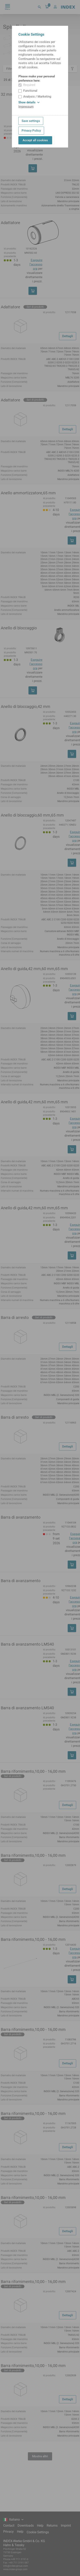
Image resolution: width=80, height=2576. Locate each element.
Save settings (31, 121)
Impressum (26, 106)
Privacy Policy (31, 130)
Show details (29, 102)
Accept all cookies (35, 140)
